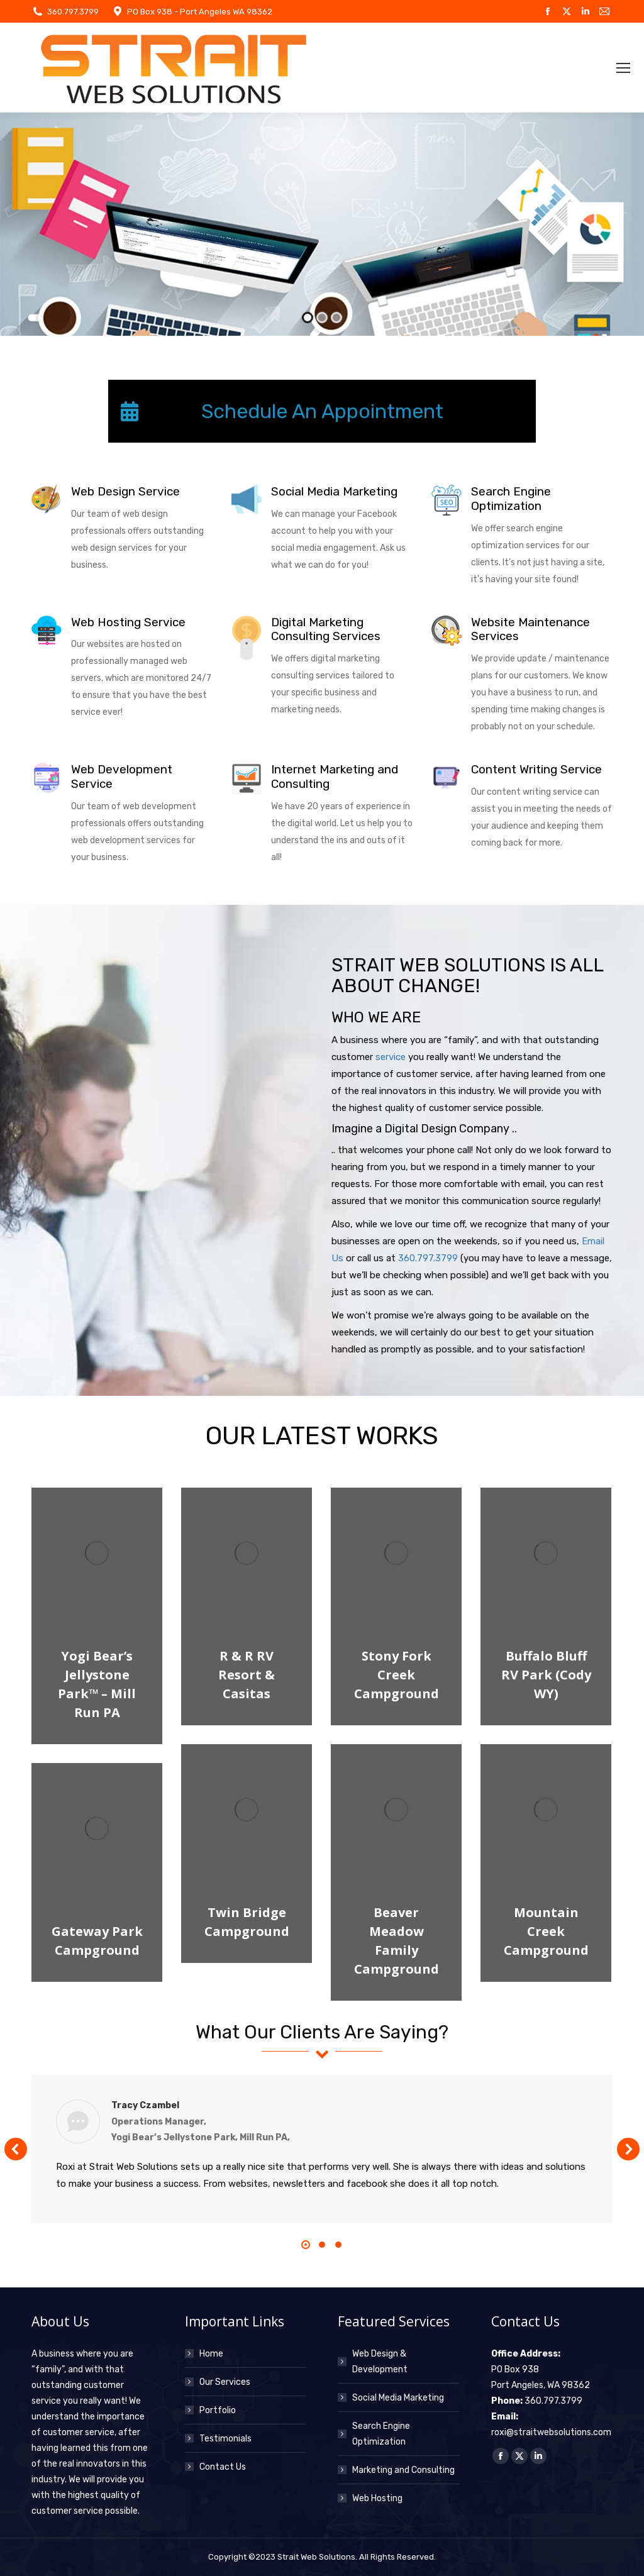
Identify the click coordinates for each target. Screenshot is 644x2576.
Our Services (224, 2382)
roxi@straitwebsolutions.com (551, 2432)
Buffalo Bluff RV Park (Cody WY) (546, 1674)
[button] (15, 2149)
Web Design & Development (380, 2361)
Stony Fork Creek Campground (396, 1674)
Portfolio (217, 2410)
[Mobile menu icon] (623, 68)
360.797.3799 (73, 11)
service (390, 1057)
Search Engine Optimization (381, 2434)
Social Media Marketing (398, 2397)
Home (211, 2353)
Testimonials (225, 2438)
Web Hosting (377, 2498)
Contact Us (222, 2467)
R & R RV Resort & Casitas (246, 1674)
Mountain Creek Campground (546, 1931)
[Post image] (96, 1553)
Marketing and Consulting (403, 2470)
